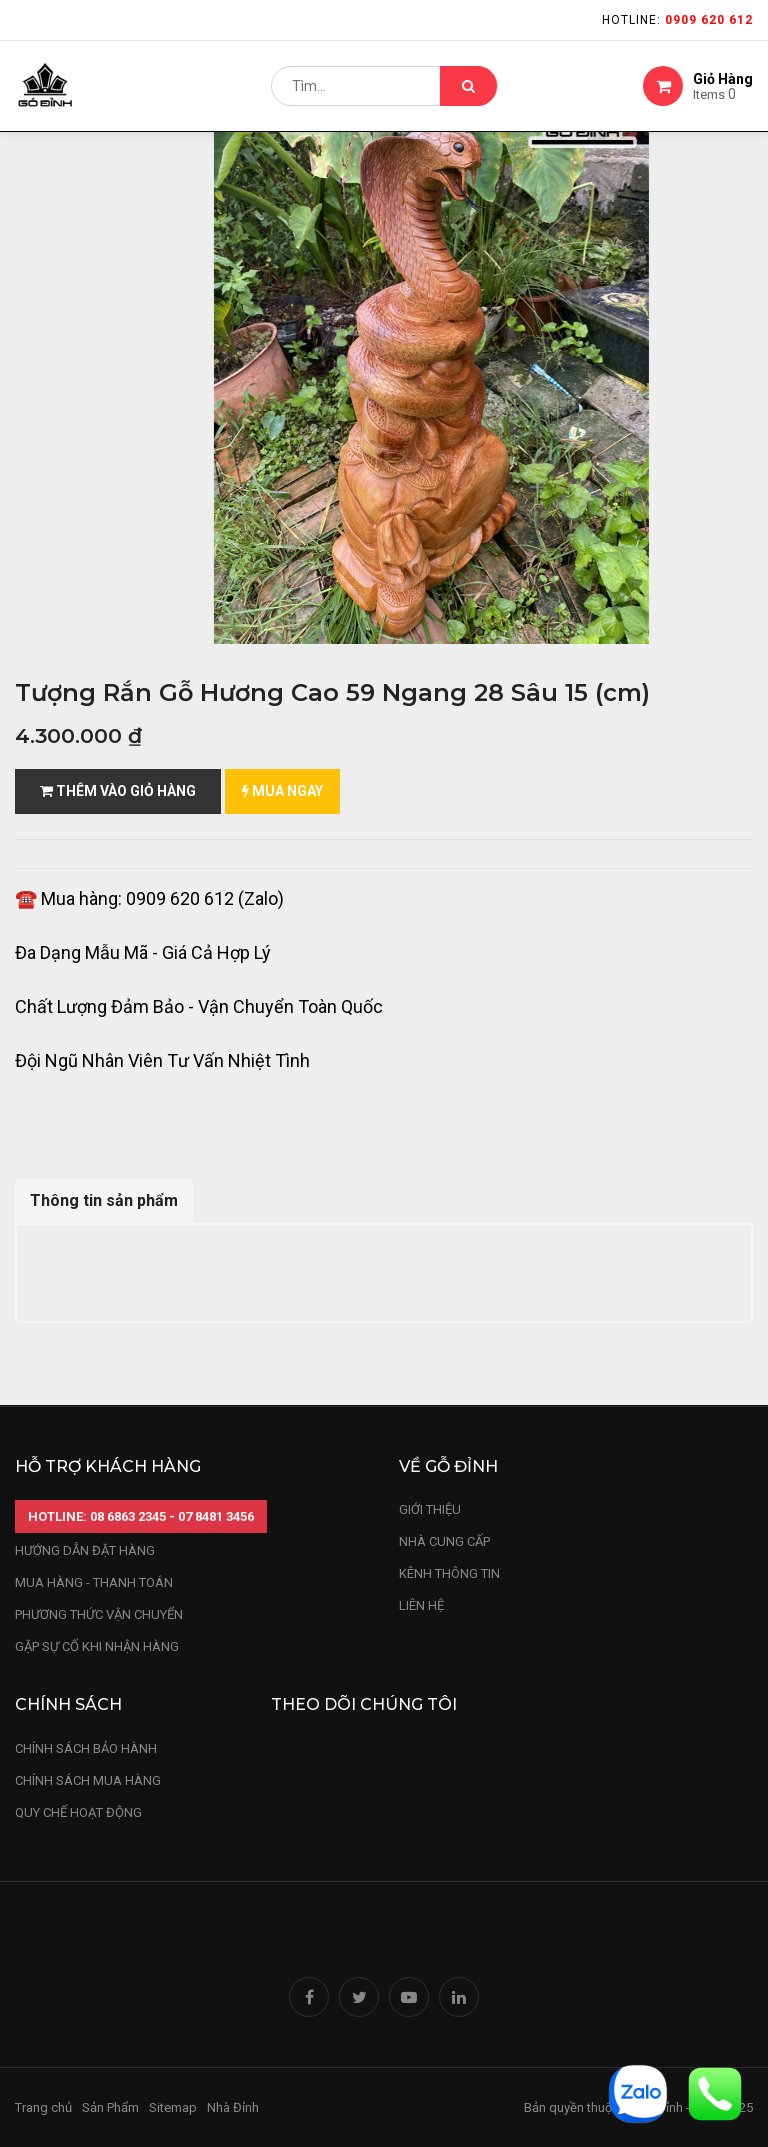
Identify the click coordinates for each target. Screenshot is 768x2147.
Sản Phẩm (110, 2107)
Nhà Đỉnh (234, 2107)
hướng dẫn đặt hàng (85, 1550)
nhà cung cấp (444, 1541)
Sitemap (173, 2107)
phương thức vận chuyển (99, 1614)
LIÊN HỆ (421, 1605)
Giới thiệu (431, 1509)
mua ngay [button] (282, 791)
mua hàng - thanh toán (94, 1582)
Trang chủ (43, 2107)
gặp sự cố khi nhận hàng (97, 1646)
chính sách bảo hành (86, 1748)
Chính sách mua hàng (88, 1780)
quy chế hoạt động (78, 1812)
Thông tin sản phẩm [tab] (104, 1200)
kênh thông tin (449, 1573)
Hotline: (677, 20)
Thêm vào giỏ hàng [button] (118, 791)
